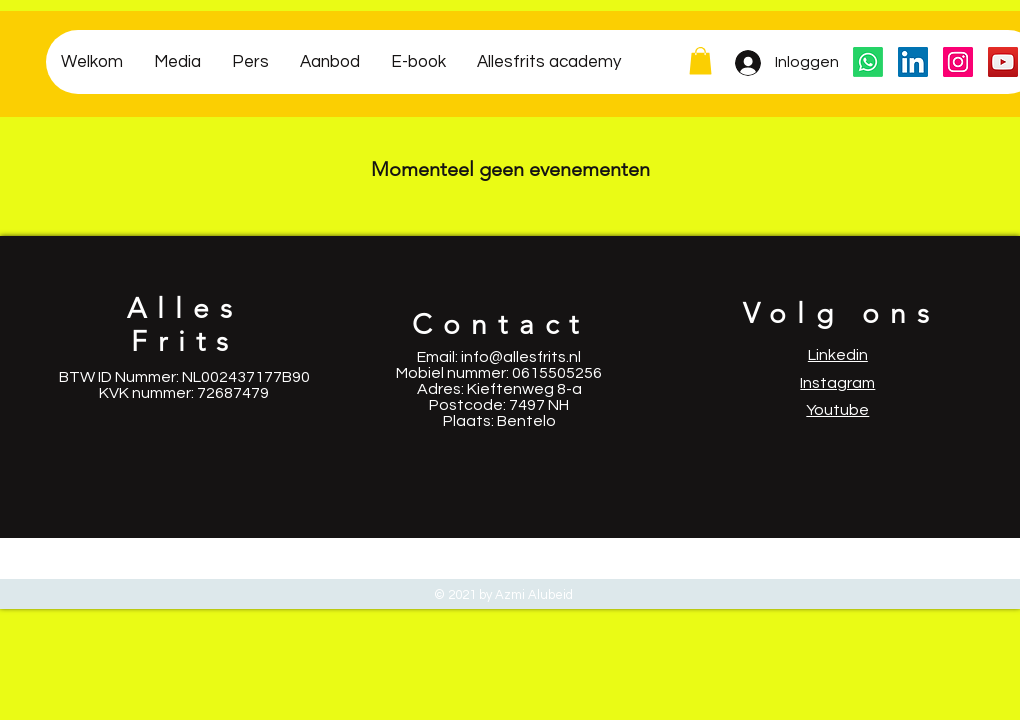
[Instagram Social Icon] (958, 62)
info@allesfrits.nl (521, 357)
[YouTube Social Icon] (1003, 62)
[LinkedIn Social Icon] (913, 62)
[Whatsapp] (868, 62)
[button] (700, 60)
